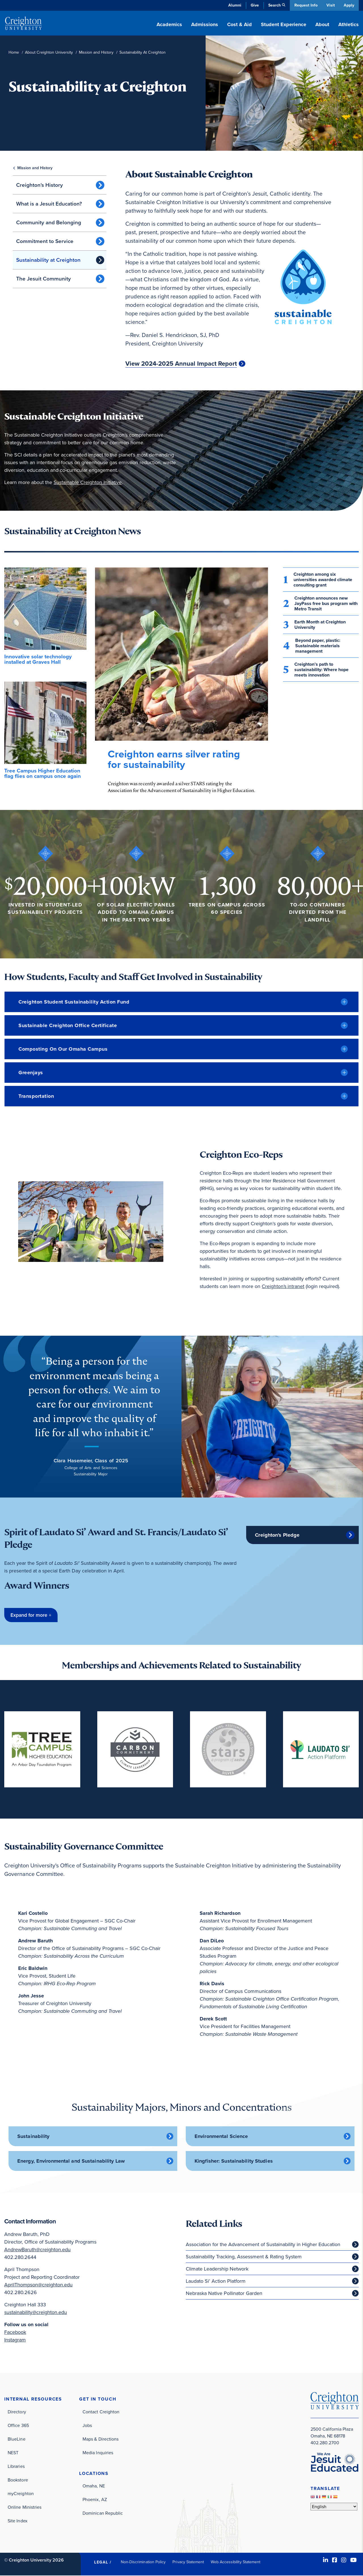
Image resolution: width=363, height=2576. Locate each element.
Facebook (15, 2332)
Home (14, 52)
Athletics (348, 24)
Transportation (36, 1096)
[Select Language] (334, 2507)
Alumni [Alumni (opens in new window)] (233, 5)
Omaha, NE (94, 2486)
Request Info (304, 5)
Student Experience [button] (283, 24)
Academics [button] (169, 24)
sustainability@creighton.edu (35, 2312)
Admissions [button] (204, 24)
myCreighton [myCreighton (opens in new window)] (21, 2494)
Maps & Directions (101, 2439)
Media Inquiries (98, 2453)
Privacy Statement (188, 2562)
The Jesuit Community (43, 279)
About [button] (322, 24)
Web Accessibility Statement (235, 2562)
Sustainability (33, 2136)
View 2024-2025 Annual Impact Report (181, 364)
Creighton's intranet (283, 1286)
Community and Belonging (48, 222)
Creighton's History (39, 185)
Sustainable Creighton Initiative (88, 482)
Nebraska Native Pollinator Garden (224, 2293)
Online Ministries (24, 2507)
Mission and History (96, 52)
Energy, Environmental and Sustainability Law (71, 2161)
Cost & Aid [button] (239, 24)
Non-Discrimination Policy (143, 2562)
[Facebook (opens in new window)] (334, 2560)
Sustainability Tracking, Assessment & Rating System (244, 2257)
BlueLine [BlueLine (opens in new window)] (17, 2439)
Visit (330, 5)
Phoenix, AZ (95, 2500)
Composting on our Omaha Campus (62, 1049)
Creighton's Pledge (277, 1535)
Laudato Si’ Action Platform (216, 2281)
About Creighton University (49, 52)
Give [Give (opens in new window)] (254, 5)
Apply (349, 5)
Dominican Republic (103, 2513)
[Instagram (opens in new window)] (343, 2560)
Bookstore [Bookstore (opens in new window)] (18, 2480)
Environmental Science (221, 2136)
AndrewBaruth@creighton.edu (37, 2250)
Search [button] (273, 5)
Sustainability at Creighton (48, 260)
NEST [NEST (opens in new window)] (13, 2453)
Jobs (87, 2425)
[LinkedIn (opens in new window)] (325, 2560)
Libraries (16, 2466)
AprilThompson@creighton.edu (38, 2285)
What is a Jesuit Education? (49, 204)
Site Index (18, 2521)
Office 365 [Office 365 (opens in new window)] (18, 2425)
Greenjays (30, 1072)
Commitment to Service (44, 241)
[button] (31, 1615)
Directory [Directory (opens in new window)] (17, 2412)
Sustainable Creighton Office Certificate (67, 1025)
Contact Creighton (101, 2412)
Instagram (15, 2340)
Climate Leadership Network (217, 2269)
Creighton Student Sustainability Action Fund (73, 1002)
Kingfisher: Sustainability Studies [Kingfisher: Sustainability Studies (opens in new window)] (234, 2161)
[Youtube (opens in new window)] (353, 2560)
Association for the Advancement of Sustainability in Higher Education (263, 2244)
